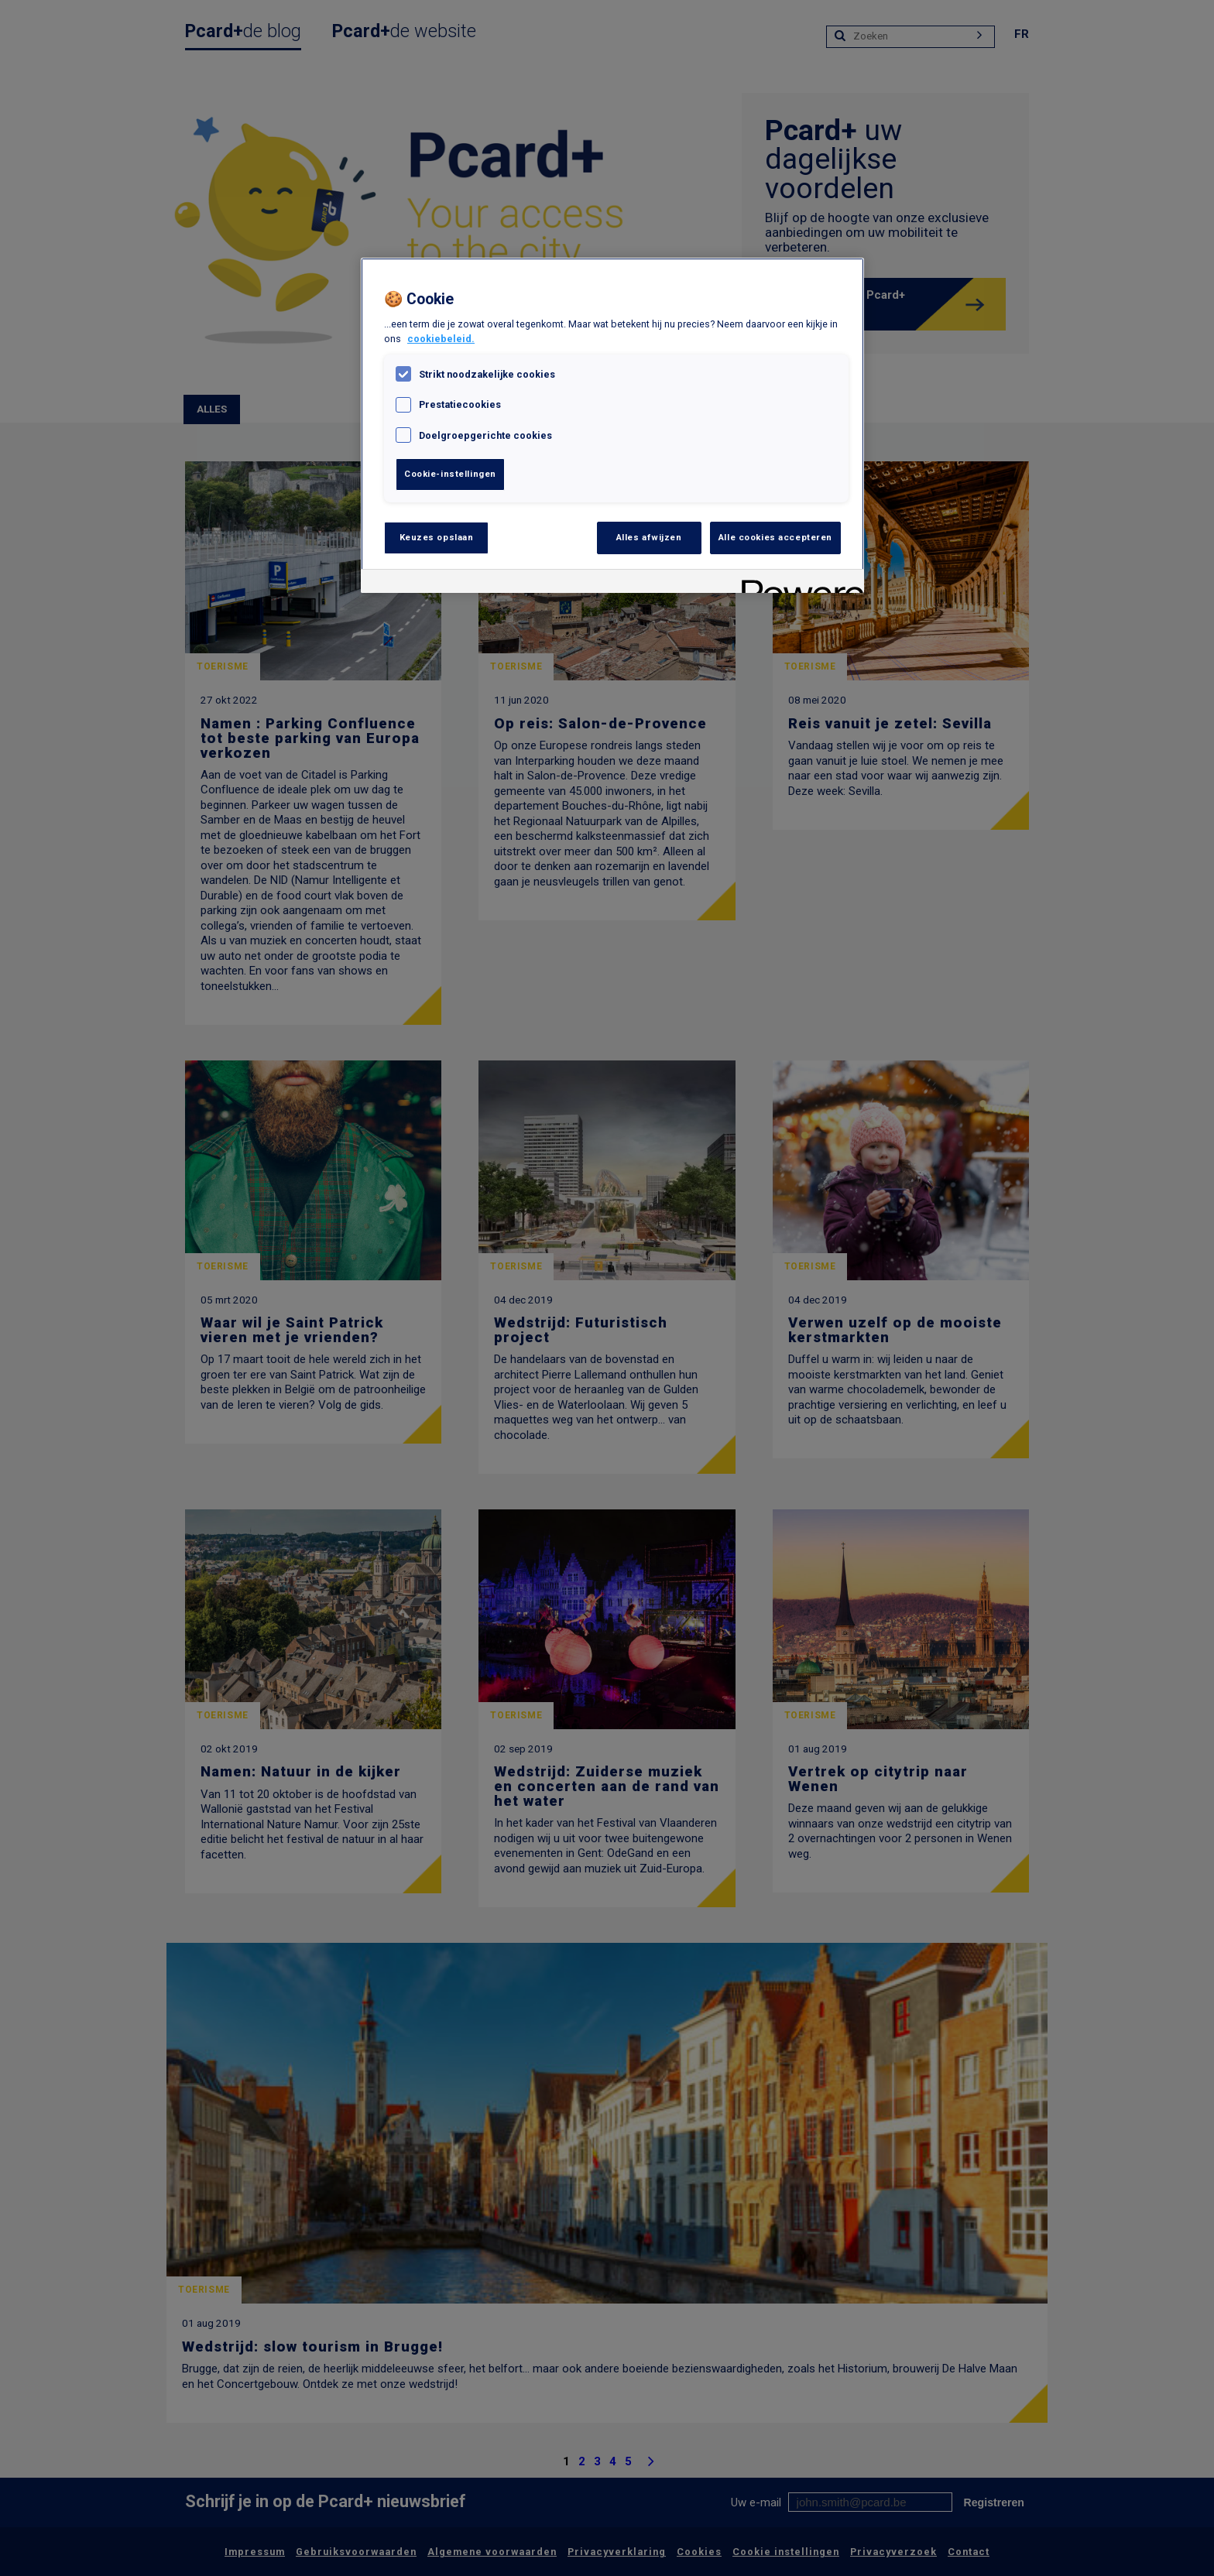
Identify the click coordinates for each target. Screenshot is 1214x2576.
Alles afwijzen (649, 537)
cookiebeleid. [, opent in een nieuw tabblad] (441, 338)
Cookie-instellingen (450, 473)
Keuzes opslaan (437, 537)
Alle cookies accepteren (775, 537)
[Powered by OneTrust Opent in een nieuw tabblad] (797, 583)
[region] (612, 425)
